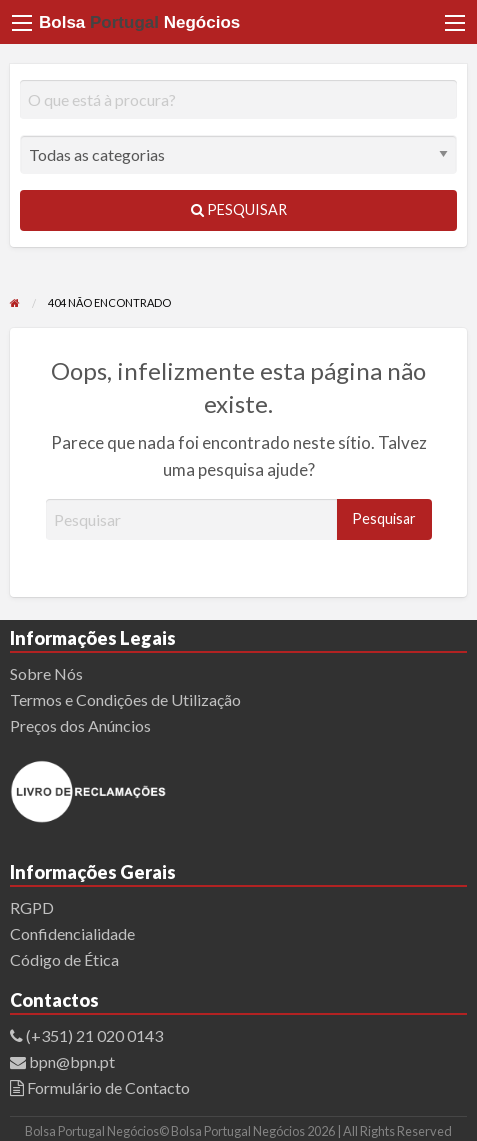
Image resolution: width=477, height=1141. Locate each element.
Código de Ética (64, 959)
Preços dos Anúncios (80, 725)
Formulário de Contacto (107, 1087)
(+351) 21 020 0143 (94, 1035)
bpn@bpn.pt (70, 1061)
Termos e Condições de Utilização (125, 699)
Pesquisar (239, 209)
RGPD (32, 907)
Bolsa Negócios (139, 22)
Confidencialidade (72, 933)
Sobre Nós (46, 673)
